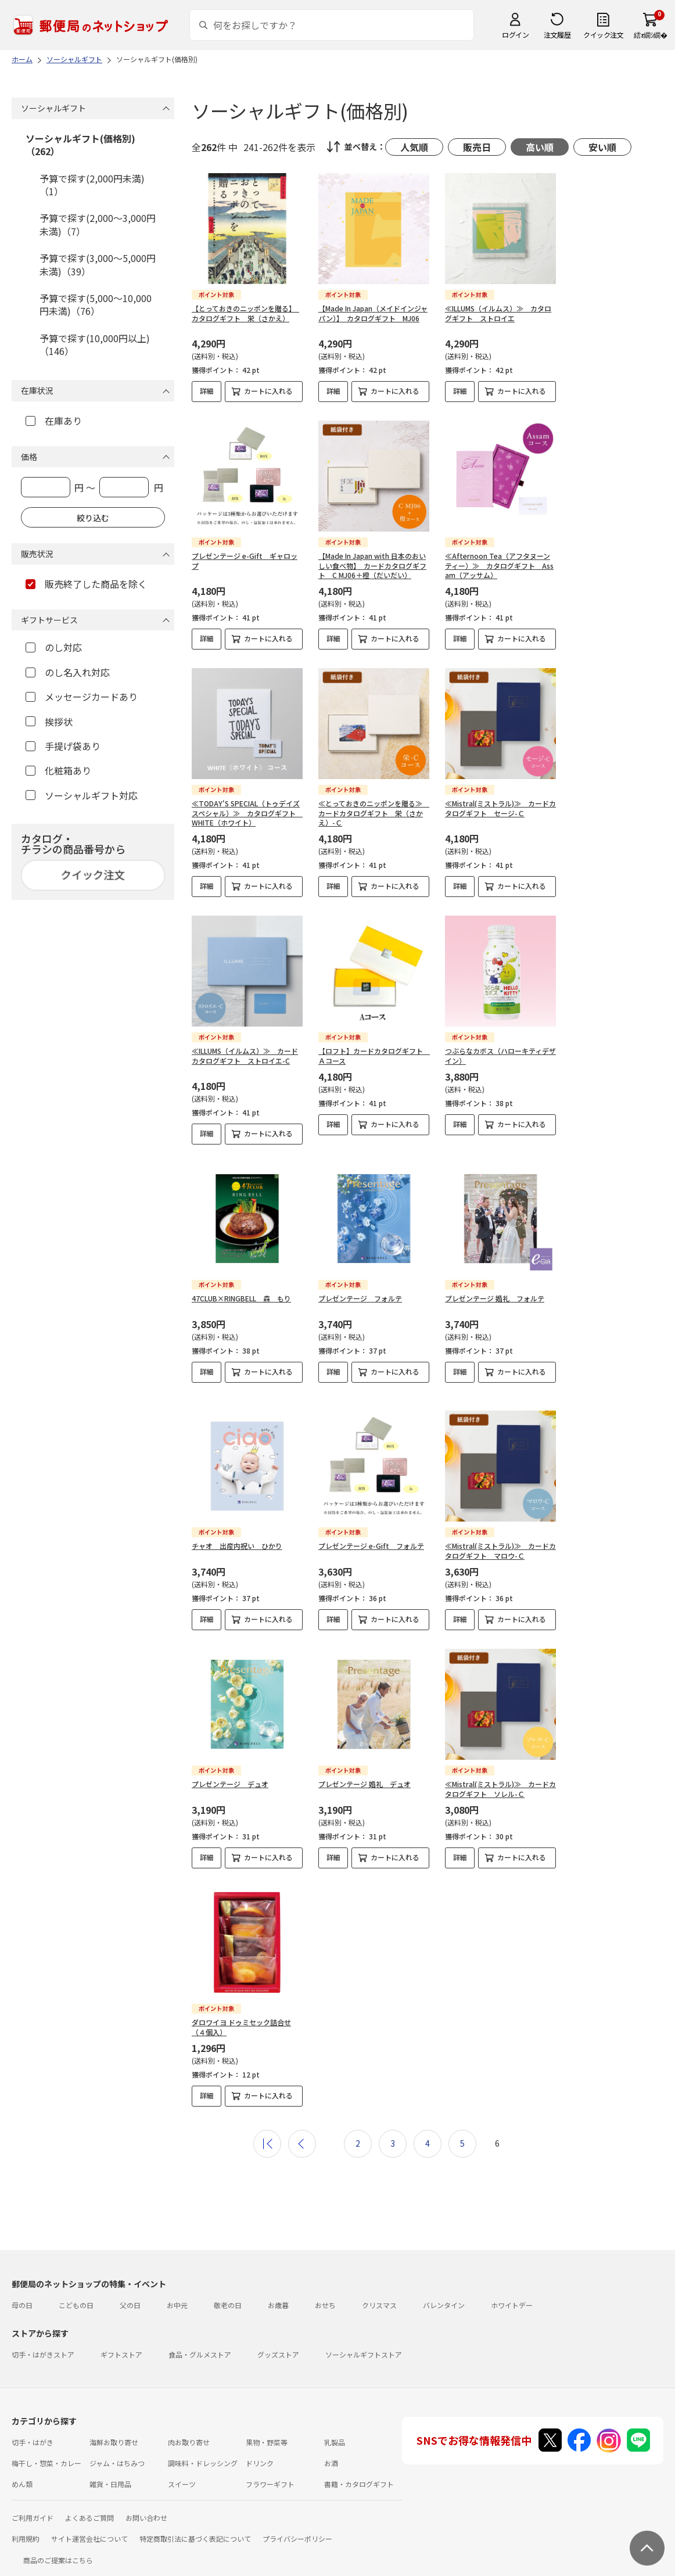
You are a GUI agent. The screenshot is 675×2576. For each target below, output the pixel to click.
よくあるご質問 (89, 2508)
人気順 (414, 147)
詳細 (207, 391)
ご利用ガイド (32, 2508)
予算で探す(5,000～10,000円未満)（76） (96, 304)
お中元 (177, 2296)
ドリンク (260, 2454)
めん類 (22, 2475)
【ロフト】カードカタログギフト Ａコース (374, 1055)
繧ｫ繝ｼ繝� (650, 35)
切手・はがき (32, 2433)
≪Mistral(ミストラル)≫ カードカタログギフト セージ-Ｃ (500, 808)
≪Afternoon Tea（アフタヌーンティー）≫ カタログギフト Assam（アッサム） (499, 565)
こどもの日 (76, 2296)
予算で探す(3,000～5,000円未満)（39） (98, 264)
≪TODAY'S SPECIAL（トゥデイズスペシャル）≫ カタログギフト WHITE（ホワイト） (247, 813)
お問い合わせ (146, 2508)
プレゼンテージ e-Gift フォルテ (371, 1536)
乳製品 (334, 2433)
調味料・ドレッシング (203, 2454)
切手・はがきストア (43, 2345)
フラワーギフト (270, 2475)
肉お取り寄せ (189, 2433)
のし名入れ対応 (68, 672)
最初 (267, 2134)
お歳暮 (278, 2296)
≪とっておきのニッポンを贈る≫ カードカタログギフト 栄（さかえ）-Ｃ (373, 813)
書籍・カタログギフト (359, 2475)
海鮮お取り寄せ (113, 2433)
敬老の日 (228, 2296)
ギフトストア (121, 2345)
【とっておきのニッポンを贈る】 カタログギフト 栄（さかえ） (245, 313)
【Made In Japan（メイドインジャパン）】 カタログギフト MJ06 (373, 313)
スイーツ (182, 2475)
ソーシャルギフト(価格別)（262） (80, 144)
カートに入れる (268, 391)
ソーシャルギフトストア (363, 2345)
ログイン (515, 35)
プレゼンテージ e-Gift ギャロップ (244, 561)
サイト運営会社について (89, 2529)
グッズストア (278, 2345)
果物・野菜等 (267, 2433)
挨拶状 (49, 722)
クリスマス (379, 2296)
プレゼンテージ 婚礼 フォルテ (494, 1298)
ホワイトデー (512, 2296)
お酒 (331, 2454)
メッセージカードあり (82, 697)
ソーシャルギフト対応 (82, 795)
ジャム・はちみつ (117, 2454)
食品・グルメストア (199, 2345)
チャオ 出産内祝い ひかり (237, 1536)
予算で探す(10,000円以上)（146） (95, 344)
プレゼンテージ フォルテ (360, 1298)
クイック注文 (603, 35)
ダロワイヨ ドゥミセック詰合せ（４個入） (241, 2018)
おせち (325, 2296)
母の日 (22, 2296)
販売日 (477, 147)
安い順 (602, 147)
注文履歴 (557, 35)
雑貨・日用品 (110, 2475)
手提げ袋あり (63, 746)
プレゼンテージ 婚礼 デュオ (364, 1774)
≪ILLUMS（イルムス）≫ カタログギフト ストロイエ (498, 313)
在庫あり (54, 421)
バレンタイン (444, 2296)
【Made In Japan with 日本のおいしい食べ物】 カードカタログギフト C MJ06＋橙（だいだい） (372, 565)
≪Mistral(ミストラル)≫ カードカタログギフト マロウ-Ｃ (500, 1541)
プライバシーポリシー (297, 2529)
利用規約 (26, 2529)
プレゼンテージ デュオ (230, 1774)
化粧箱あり (58, 770)
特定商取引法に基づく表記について (195, 2529)
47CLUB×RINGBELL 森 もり (241, 1298)
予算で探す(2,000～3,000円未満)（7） (98, 224)
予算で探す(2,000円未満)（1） (92, 184)
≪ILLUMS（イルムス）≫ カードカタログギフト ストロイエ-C (245, 1055)
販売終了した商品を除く (86, 584)
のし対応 (54, 647)
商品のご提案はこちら (58, 2551)
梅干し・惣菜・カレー (46, 2454)
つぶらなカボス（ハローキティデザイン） (500, 1055)
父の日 (130, 2296)
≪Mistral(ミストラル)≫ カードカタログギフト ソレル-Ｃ (500, 1779)
